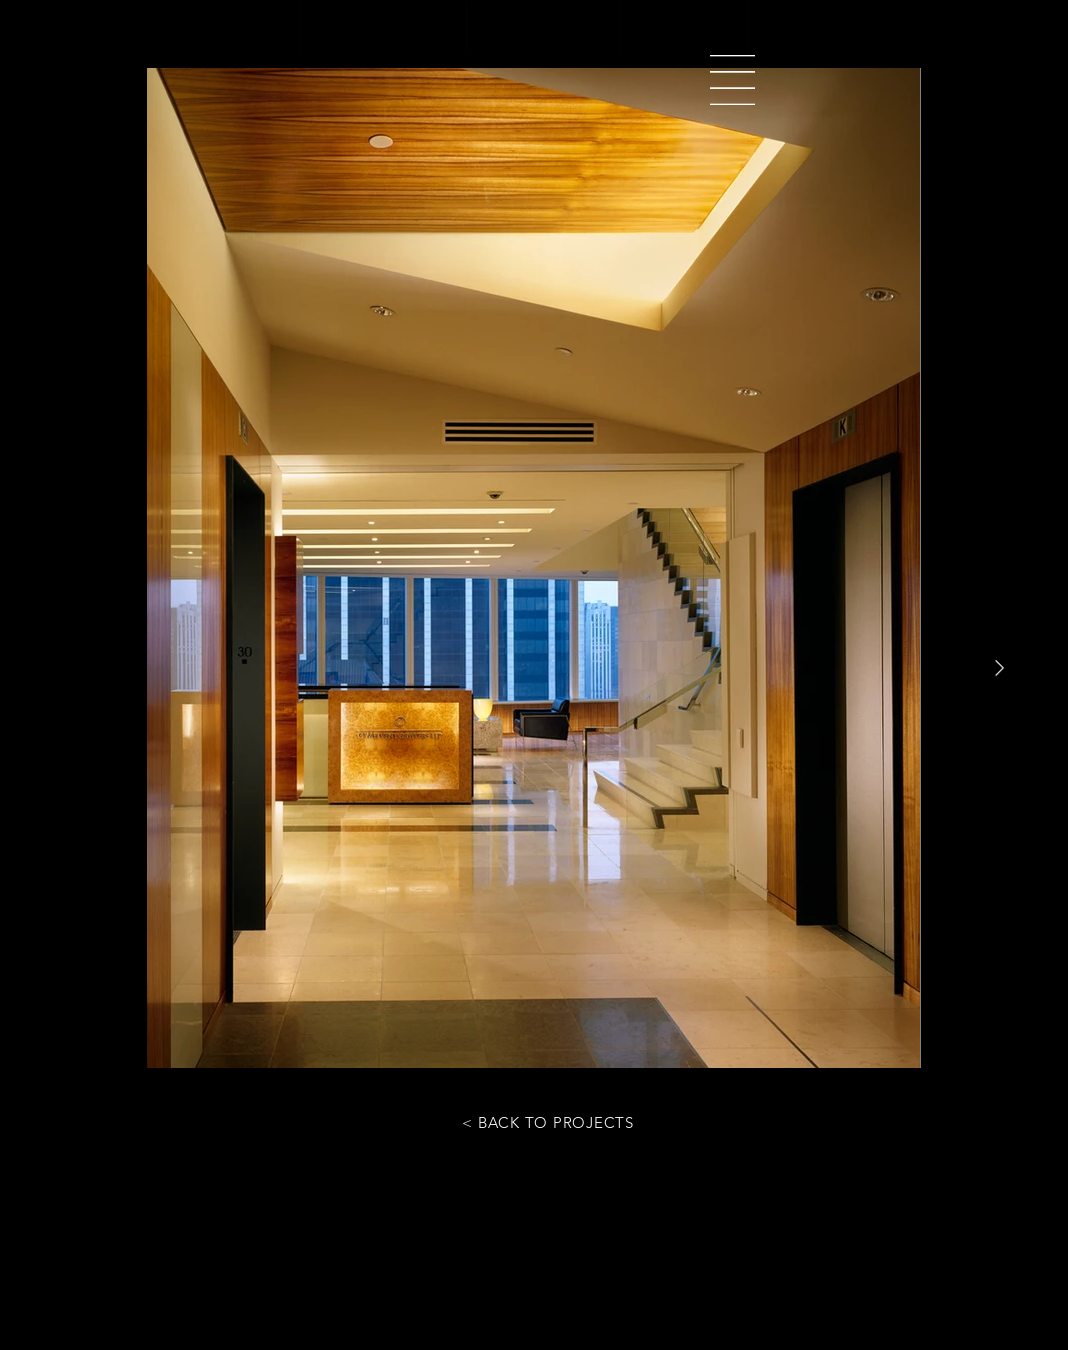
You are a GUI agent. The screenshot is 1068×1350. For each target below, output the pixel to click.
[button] (732, 80)
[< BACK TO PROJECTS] (548, 1122)
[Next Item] (999, 668)
